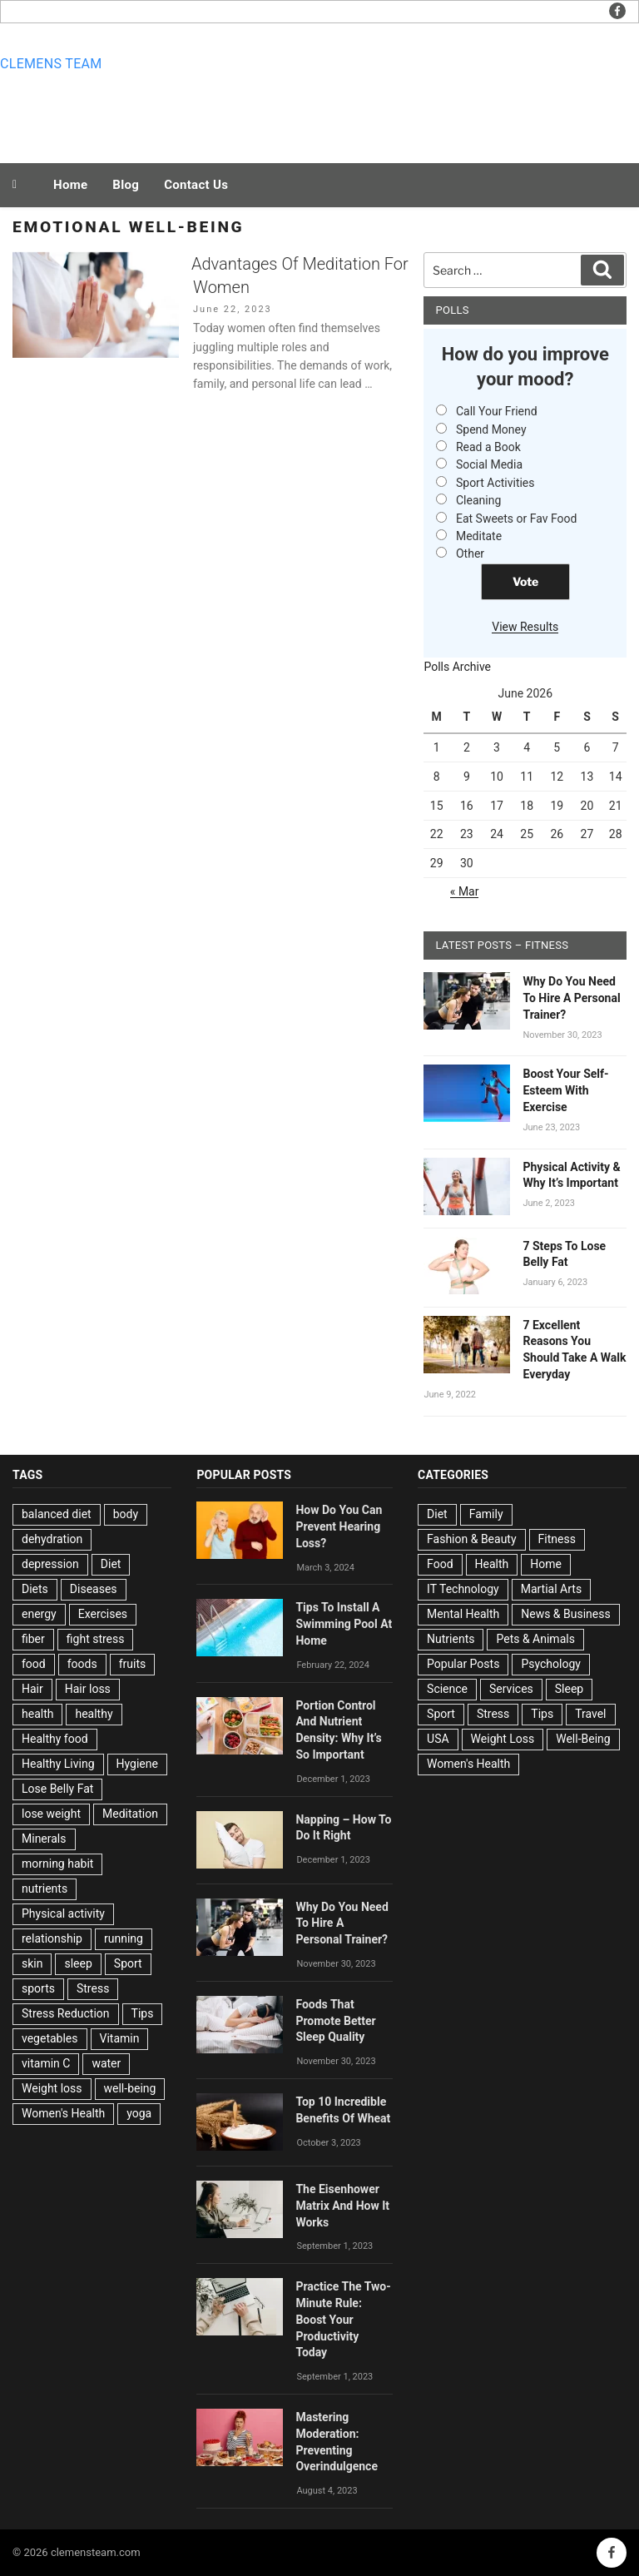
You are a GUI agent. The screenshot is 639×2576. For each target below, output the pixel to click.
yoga (138, 2113)
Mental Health (463, 1614)
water (106, 2063)
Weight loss (52, 2088)
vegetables (50, 2038)
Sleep (569, 1688)
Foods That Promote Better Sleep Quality (335, 2021)
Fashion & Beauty (472, 1539)
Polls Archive (457, 666)
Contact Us (196, 184)
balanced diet (57, 1514)
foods (82, 1663)
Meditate (479, 536)
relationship (52, 1938)
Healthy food (55, 1738)
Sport (128, 1963)
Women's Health (63, 2113)
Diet (111, 1564)
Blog (125, 184)
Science (447, 1688)
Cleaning (478, 500)
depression (50, 1564)
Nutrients (450, 1638)
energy (39, 1614)
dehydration (52, 1539)
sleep (78, 1963)
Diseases (93, 1589)
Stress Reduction (66, 2013)
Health (492, 1564)
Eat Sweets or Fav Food (516, 518)
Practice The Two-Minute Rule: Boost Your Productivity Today (342, 2319)
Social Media (489, 464)
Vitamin (120, 2038)
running (123, 1938)
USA (438, 1738)
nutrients (44, 1888)
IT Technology (463, 1589)
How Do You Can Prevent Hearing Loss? (338, 1526)
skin (32, 1963)
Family (486, 1514)
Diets (35, 1589)
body (125, 1514)
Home (70, 184)
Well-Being (583, 1738)
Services (511, 1688)
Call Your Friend (496, 411)
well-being (130, 2088)
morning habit (57, 1863)
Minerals (44, 1838)
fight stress (96, 1638)
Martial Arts (551, 1589)
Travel (590, 1713)
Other (470, 553)
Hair (32, 1688)
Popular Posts (463, 1663)
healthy (93, 1713)
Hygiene (137, 1763)
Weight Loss (503, 1738)
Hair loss (88, 1688)
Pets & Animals (535, 1638)
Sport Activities (495, 482)
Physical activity (63, 1913)
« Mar (464, 891)
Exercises (102, 1614)
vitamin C (46, 2063)
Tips (142, 2013)
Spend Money (491, 429)
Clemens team (51, 64)
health (37, 1713)
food (34, 1663)
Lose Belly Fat (57, 1788)
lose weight (51, 1813)
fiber (33, 1638)
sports (38, 1988)
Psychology (551, 1663)
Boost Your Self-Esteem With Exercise (565, 1090)
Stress (93, 1988)
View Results (525, 626)
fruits (132, 1663)
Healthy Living (58, 1763)
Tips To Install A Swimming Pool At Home (343, 1624)
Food (440, 1564)
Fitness (557, 1539)
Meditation (130, 1813)
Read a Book (488, 447)
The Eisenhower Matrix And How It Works (342, 2205)
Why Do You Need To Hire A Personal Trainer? (571, 998)
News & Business (566, 1614)
